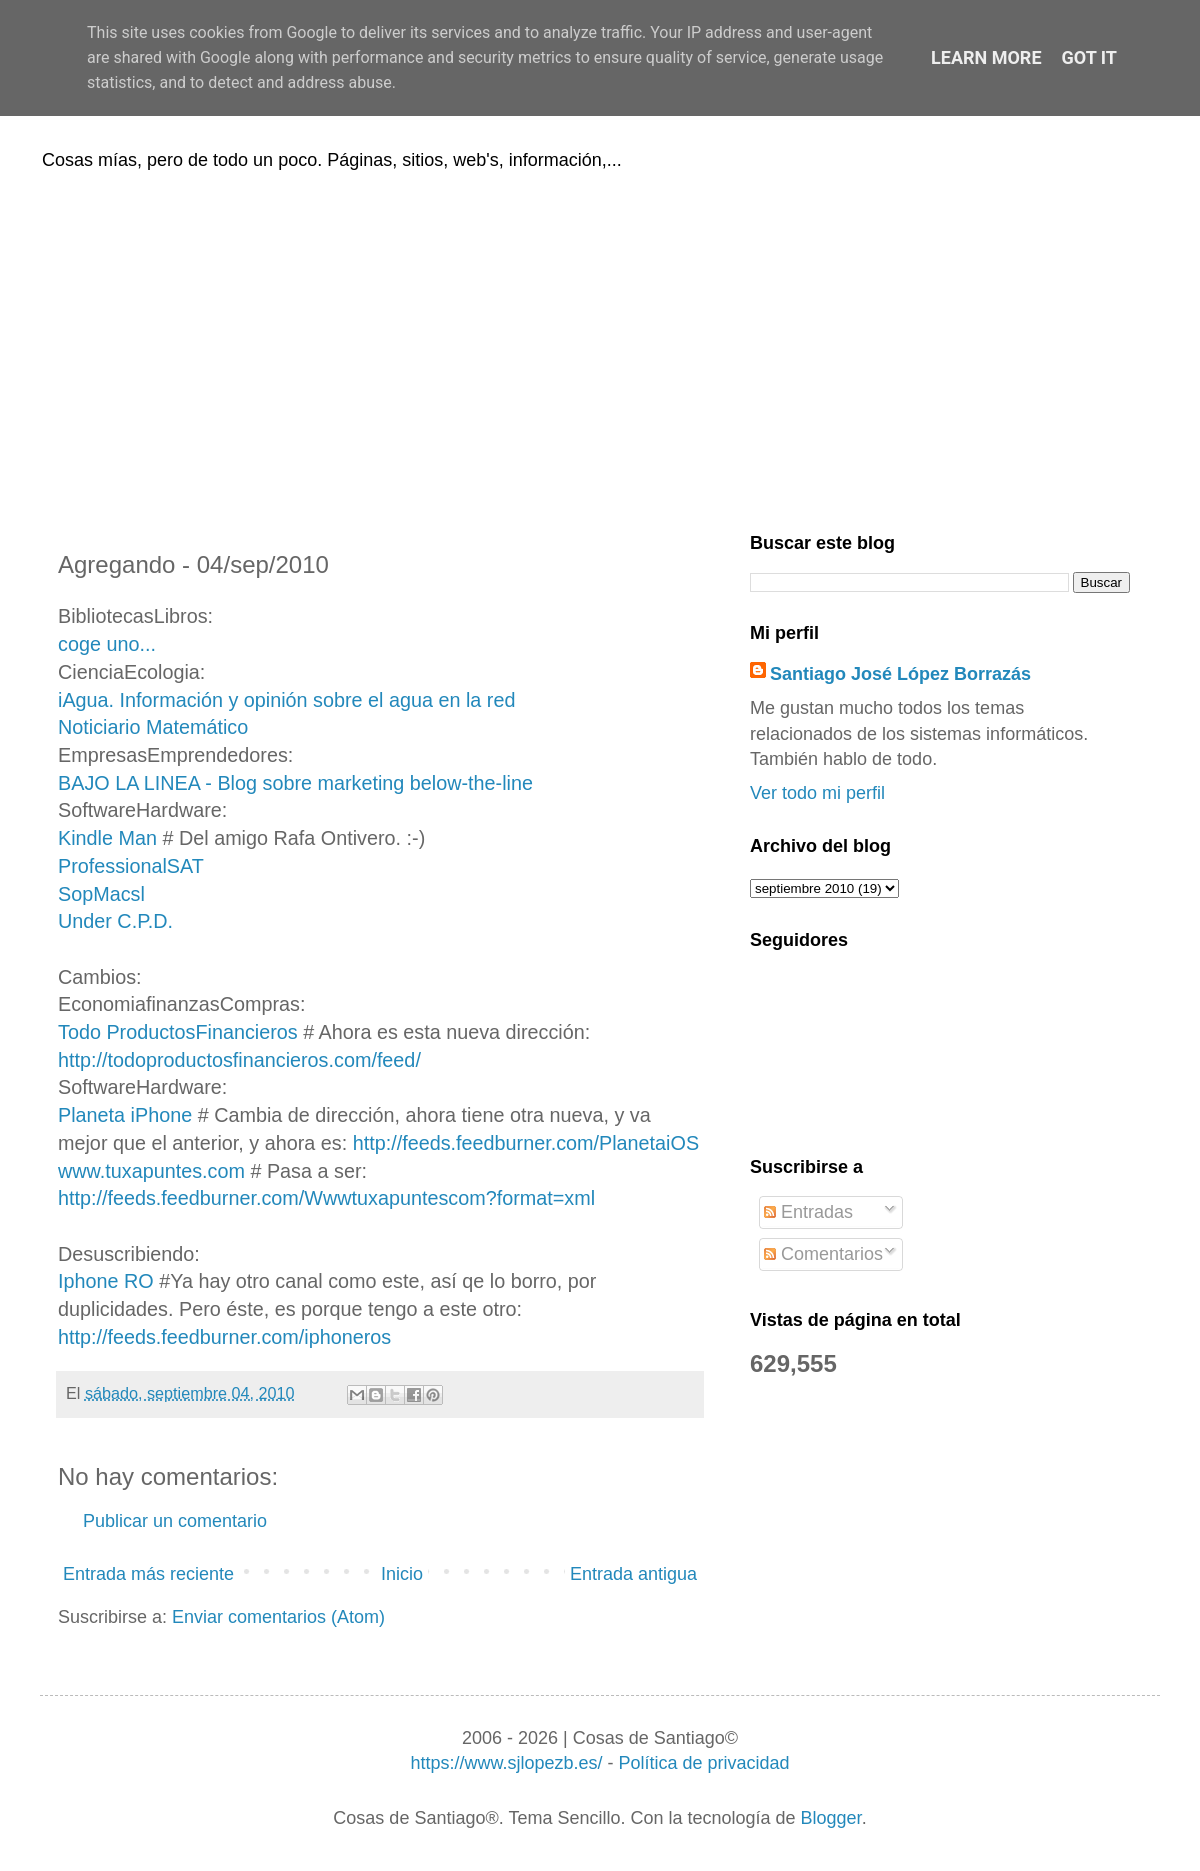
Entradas (808, 1212)
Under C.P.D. (115, 921)
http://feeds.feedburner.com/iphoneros (224, 1337)
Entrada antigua (633, 1574)
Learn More (986, 57)
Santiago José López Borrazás (900, 674)
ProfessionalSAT (131, 866)
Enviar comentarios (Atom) (278, 1617)
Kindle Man (107, 838)
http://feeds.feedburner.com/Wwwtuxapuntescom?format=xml (326, 1198)
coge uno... (107, 644)
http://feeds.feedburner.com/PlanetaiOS (526, 1143)
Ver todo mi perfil (817, 793)
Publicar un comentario (175, 1521)
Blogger (831, 1818)
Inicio (402, 1574)
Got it (1089, 57)
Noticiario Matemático (153, 727)
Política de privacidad (703, 1763)
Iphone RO (106, 1281)
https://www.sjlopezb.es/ (506, 1763)
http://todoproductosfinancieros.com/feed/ (239, 1060)
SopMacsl (101, 894)
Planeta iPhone (125, 1115)
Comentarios (823, 1254)
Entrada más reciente (148, 1574)
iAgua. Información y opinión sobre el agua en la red (286, 700)
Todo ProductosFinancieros (178, 1032)
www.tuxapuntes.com (151, 1171)
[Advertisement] (600, 348)
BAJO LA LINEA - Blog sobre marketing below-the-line (295, 783)
